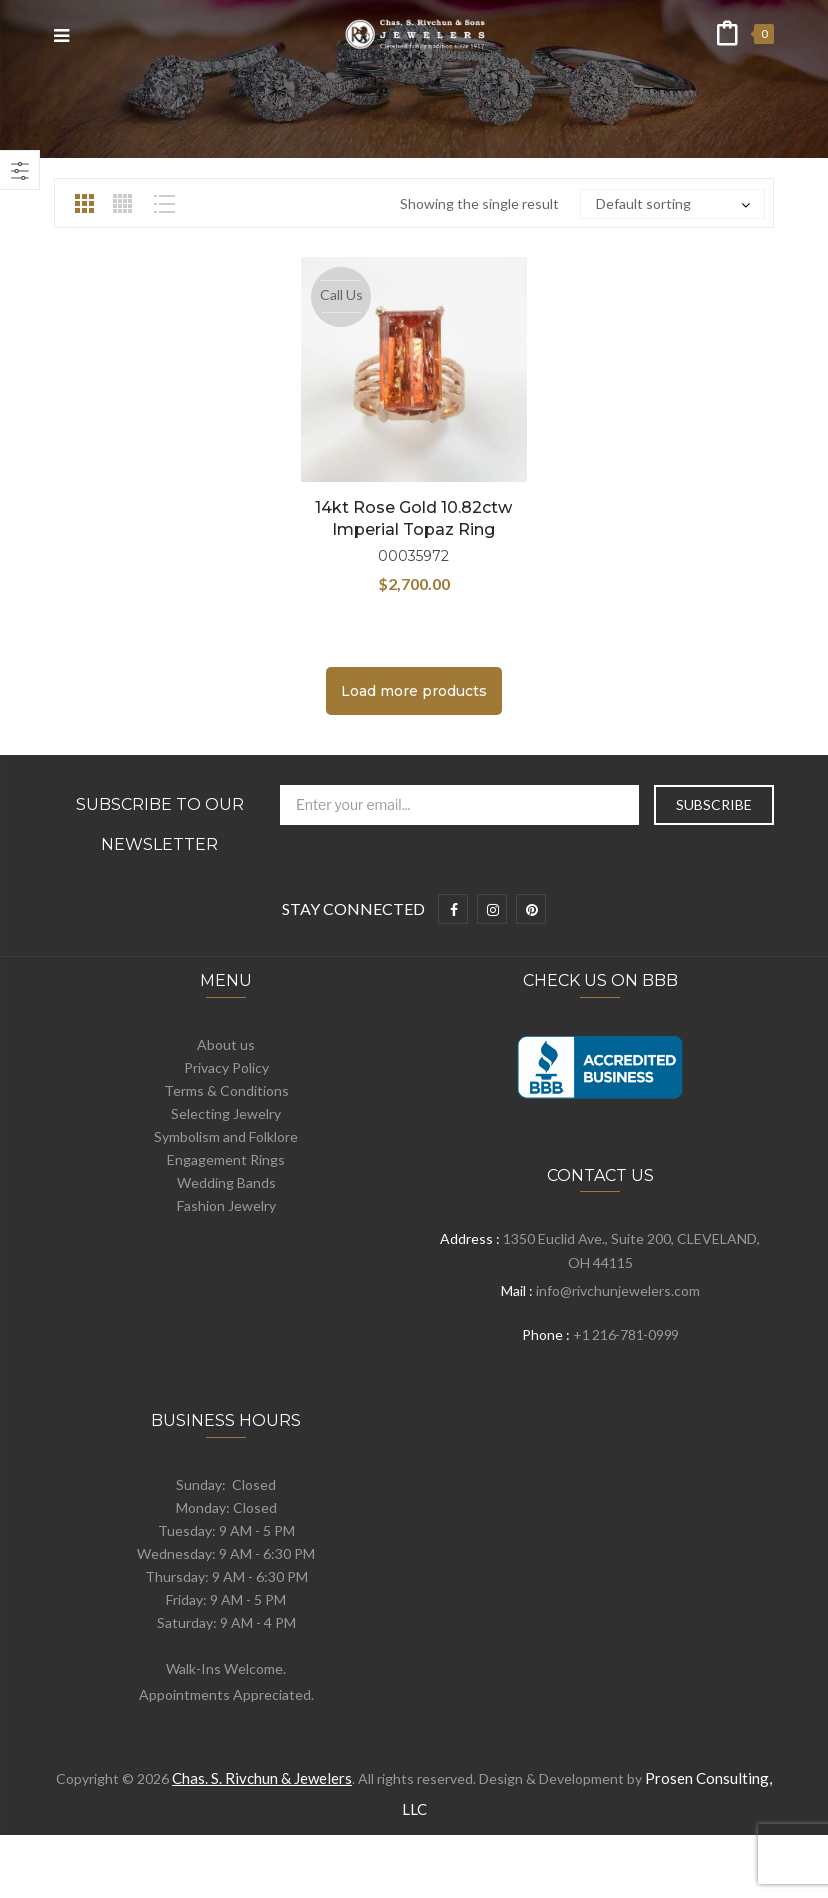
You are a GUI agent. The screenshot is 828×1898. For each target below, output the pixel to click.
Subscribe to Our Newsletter (160, 824)
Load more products (414, 691)
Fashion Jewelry (226, 1205)
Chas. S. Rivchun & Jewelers (262, 1778)
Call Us (341, 294)
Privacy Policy (226, 1067)
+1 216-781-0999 (626, 1334)
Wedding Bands (226, 1182)
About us (226, 1044)
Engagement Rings (226, 1159)
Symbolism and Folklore (226, 1136)
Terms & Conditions (226, 1090)
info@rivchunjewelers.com (618, 1290)
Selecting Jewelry (226, 1113)
